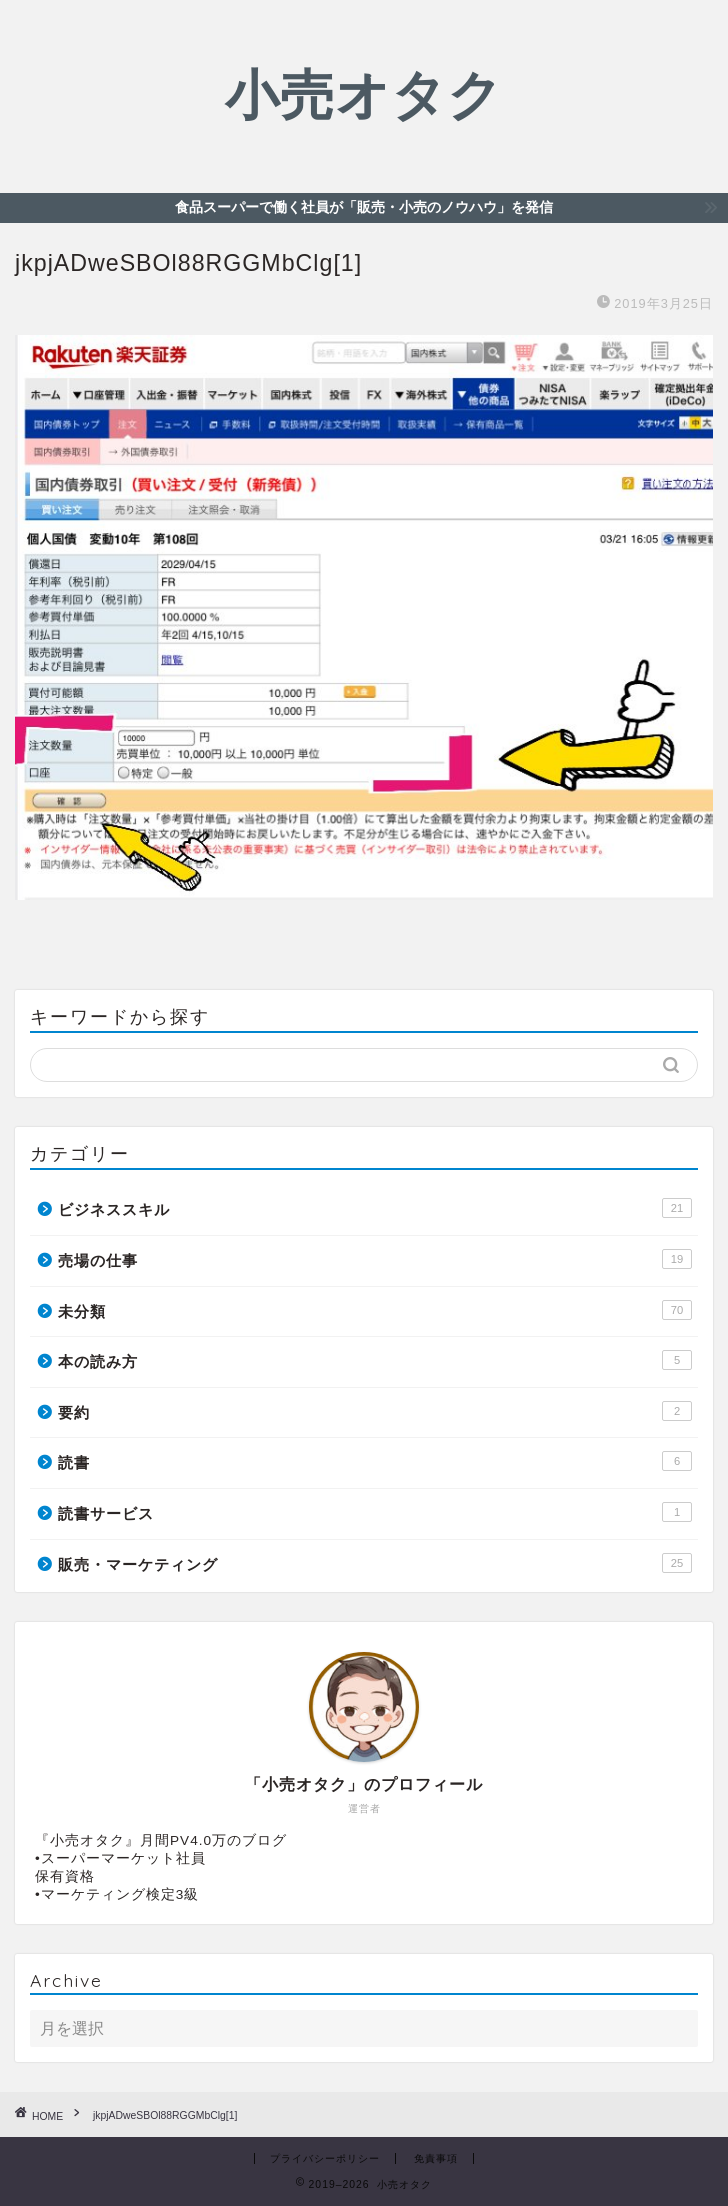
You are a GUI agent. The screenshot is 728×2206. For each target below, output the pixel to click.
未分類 (375, 1310)
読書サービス (375, 1512)
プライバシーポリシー (325, 2158)
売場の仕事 (375, 1259)
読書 (375, 1461)
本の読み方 (375, 1360)
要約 (375, 1411)
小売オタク (364, 94)
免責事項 (436, 2158)
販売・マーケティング (375, 1563)
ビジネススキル (375, 1208)
